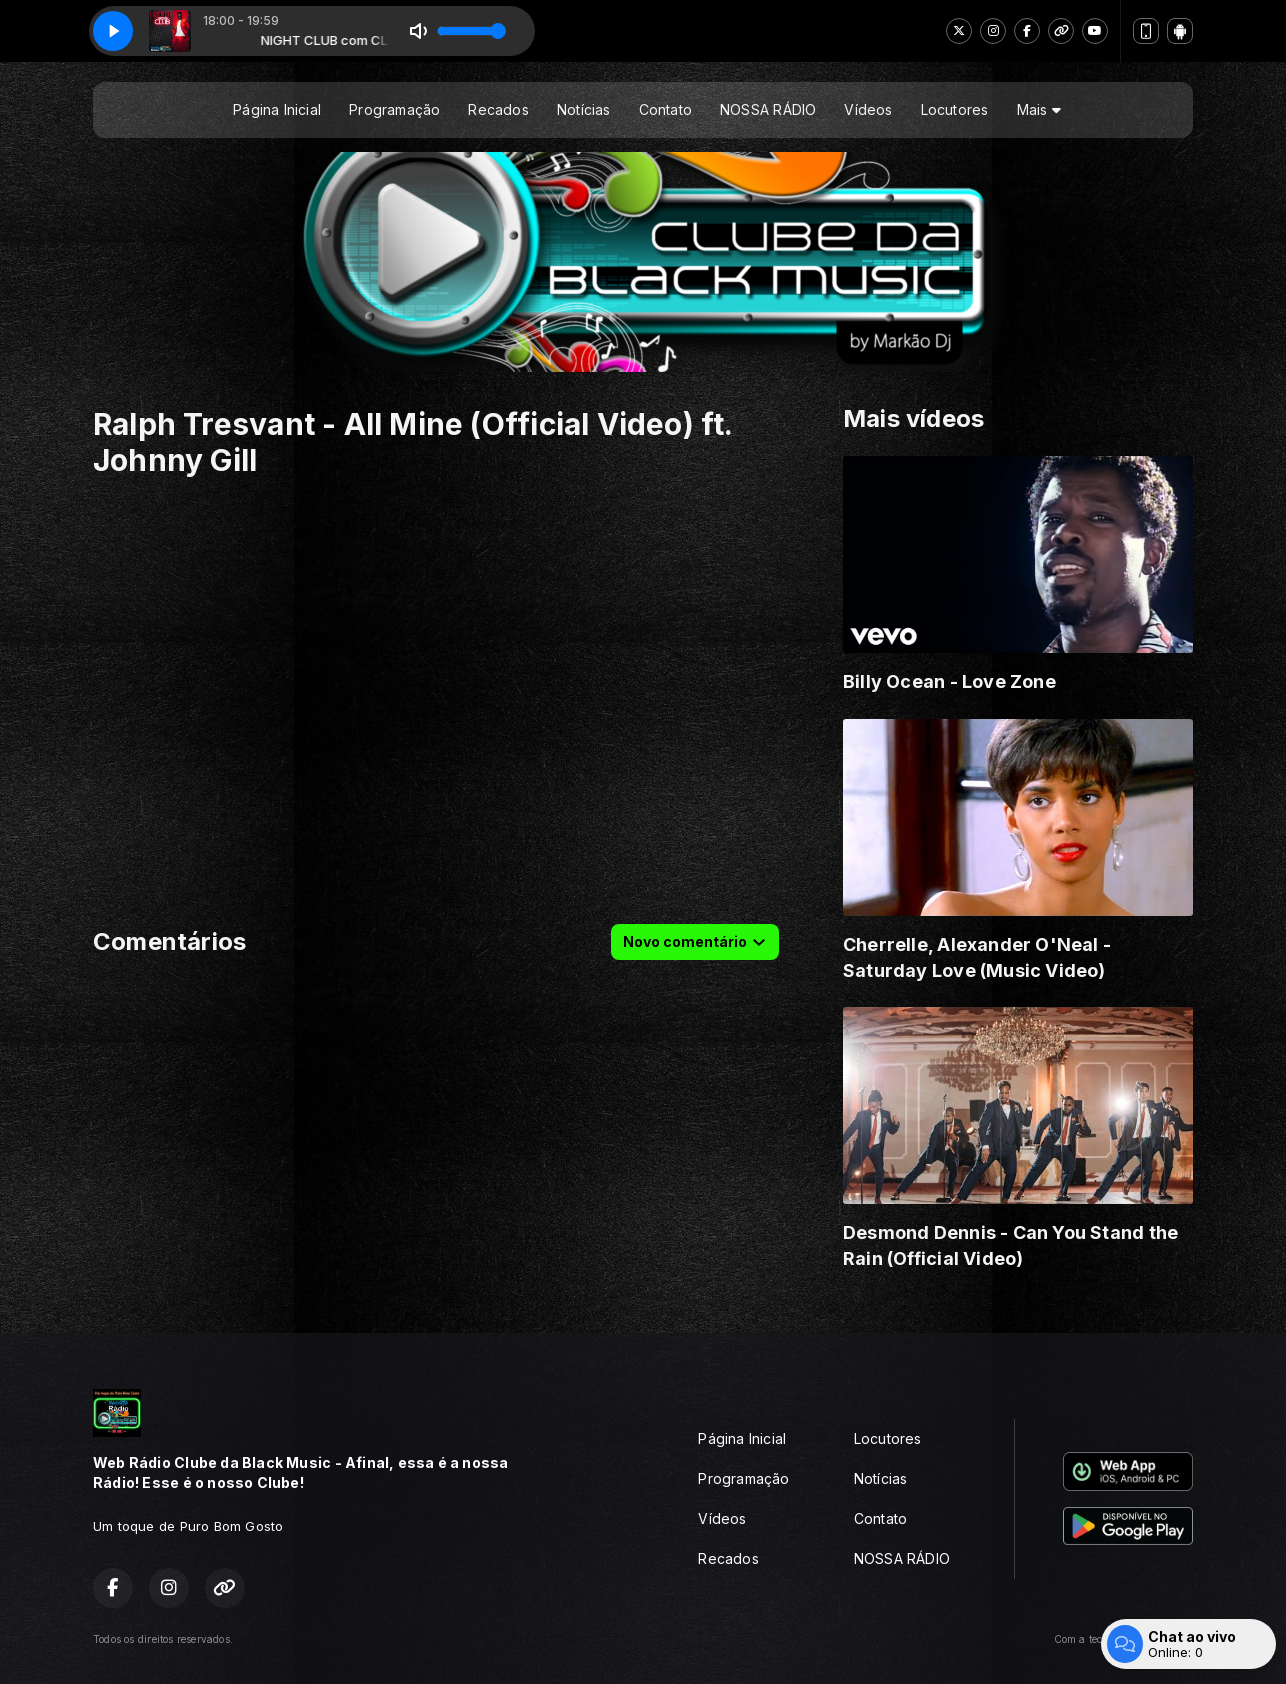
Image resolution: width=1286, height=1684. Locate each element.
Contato (665, 109)
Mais (1039, 109)
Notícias (584, 109)
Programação (394, 109)
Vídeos (868, 109)
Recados (498, 109)
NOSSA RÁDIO (768, 109)
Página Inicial (277, 109)
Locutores (955, 109)
